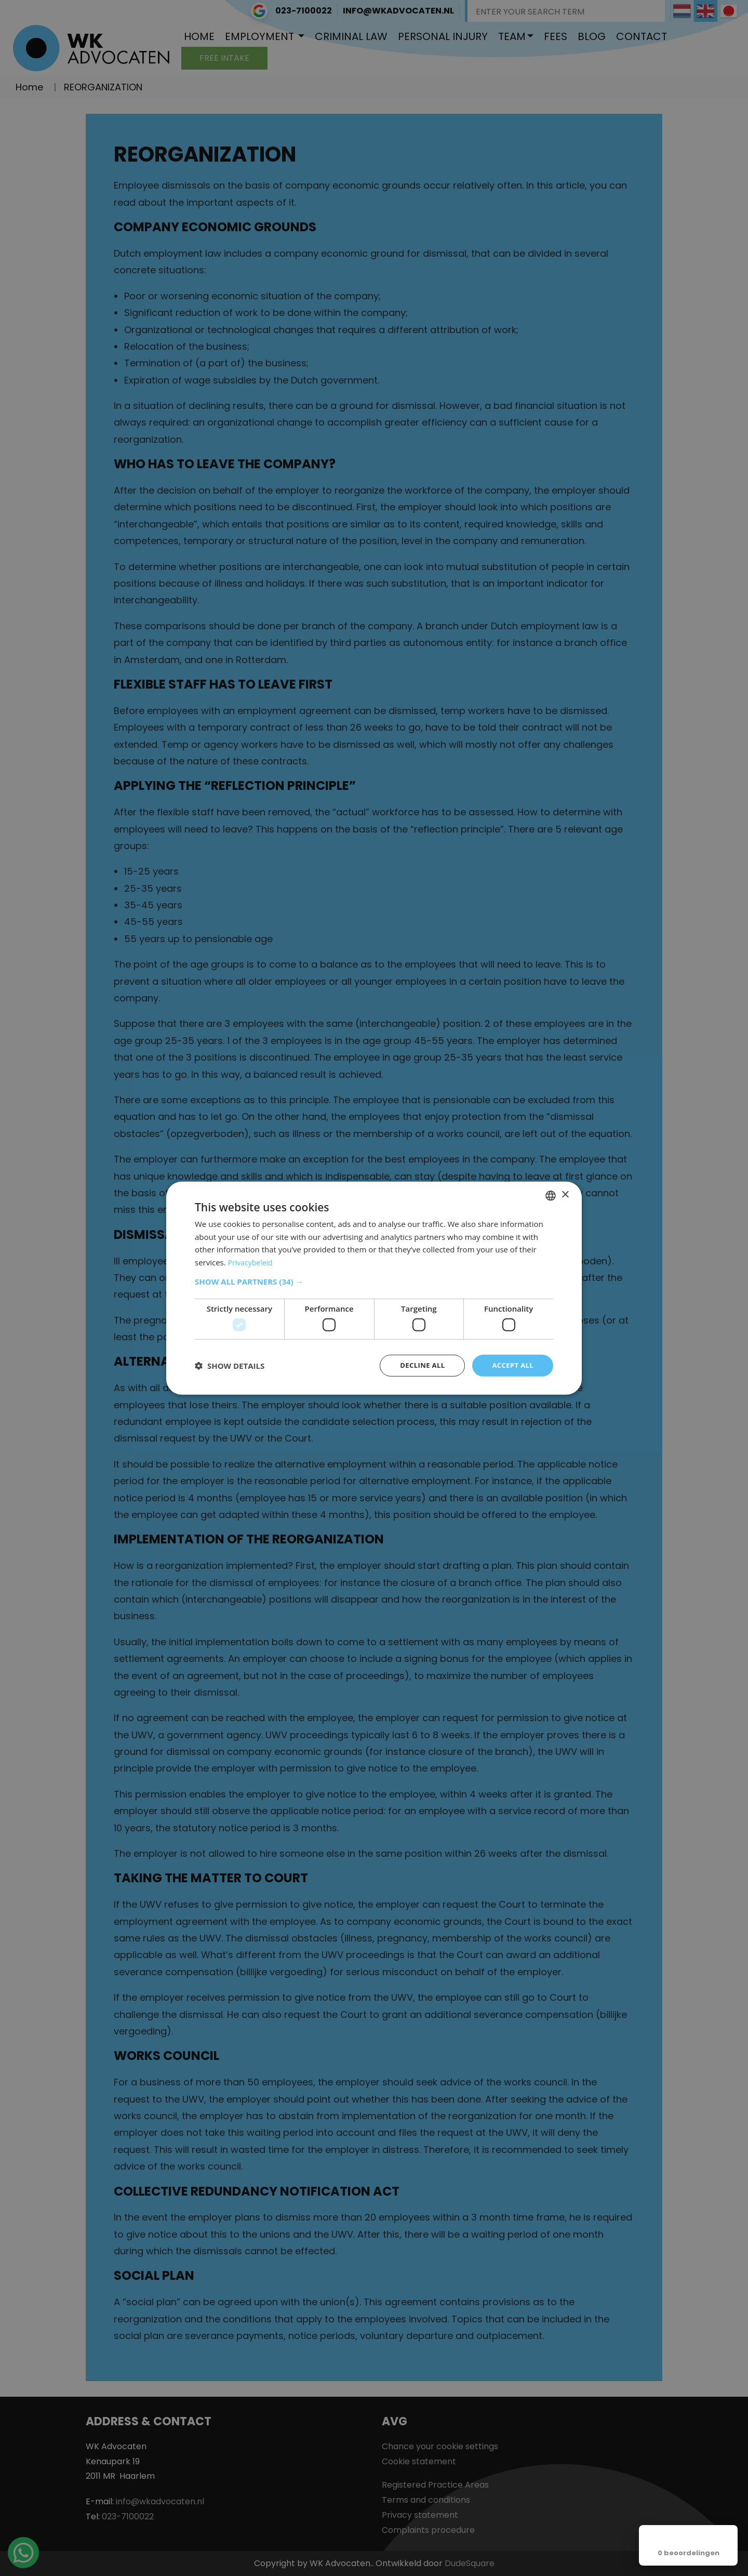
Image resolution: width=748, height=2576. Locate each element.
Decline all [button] (418, 1365)
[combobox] (550, 1195)
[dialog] (374, 1288)
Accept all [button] (511, 1365)
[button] (374, 1280)
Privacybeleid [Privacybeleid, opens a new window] (252, 1261)
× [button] (565, 1194)
